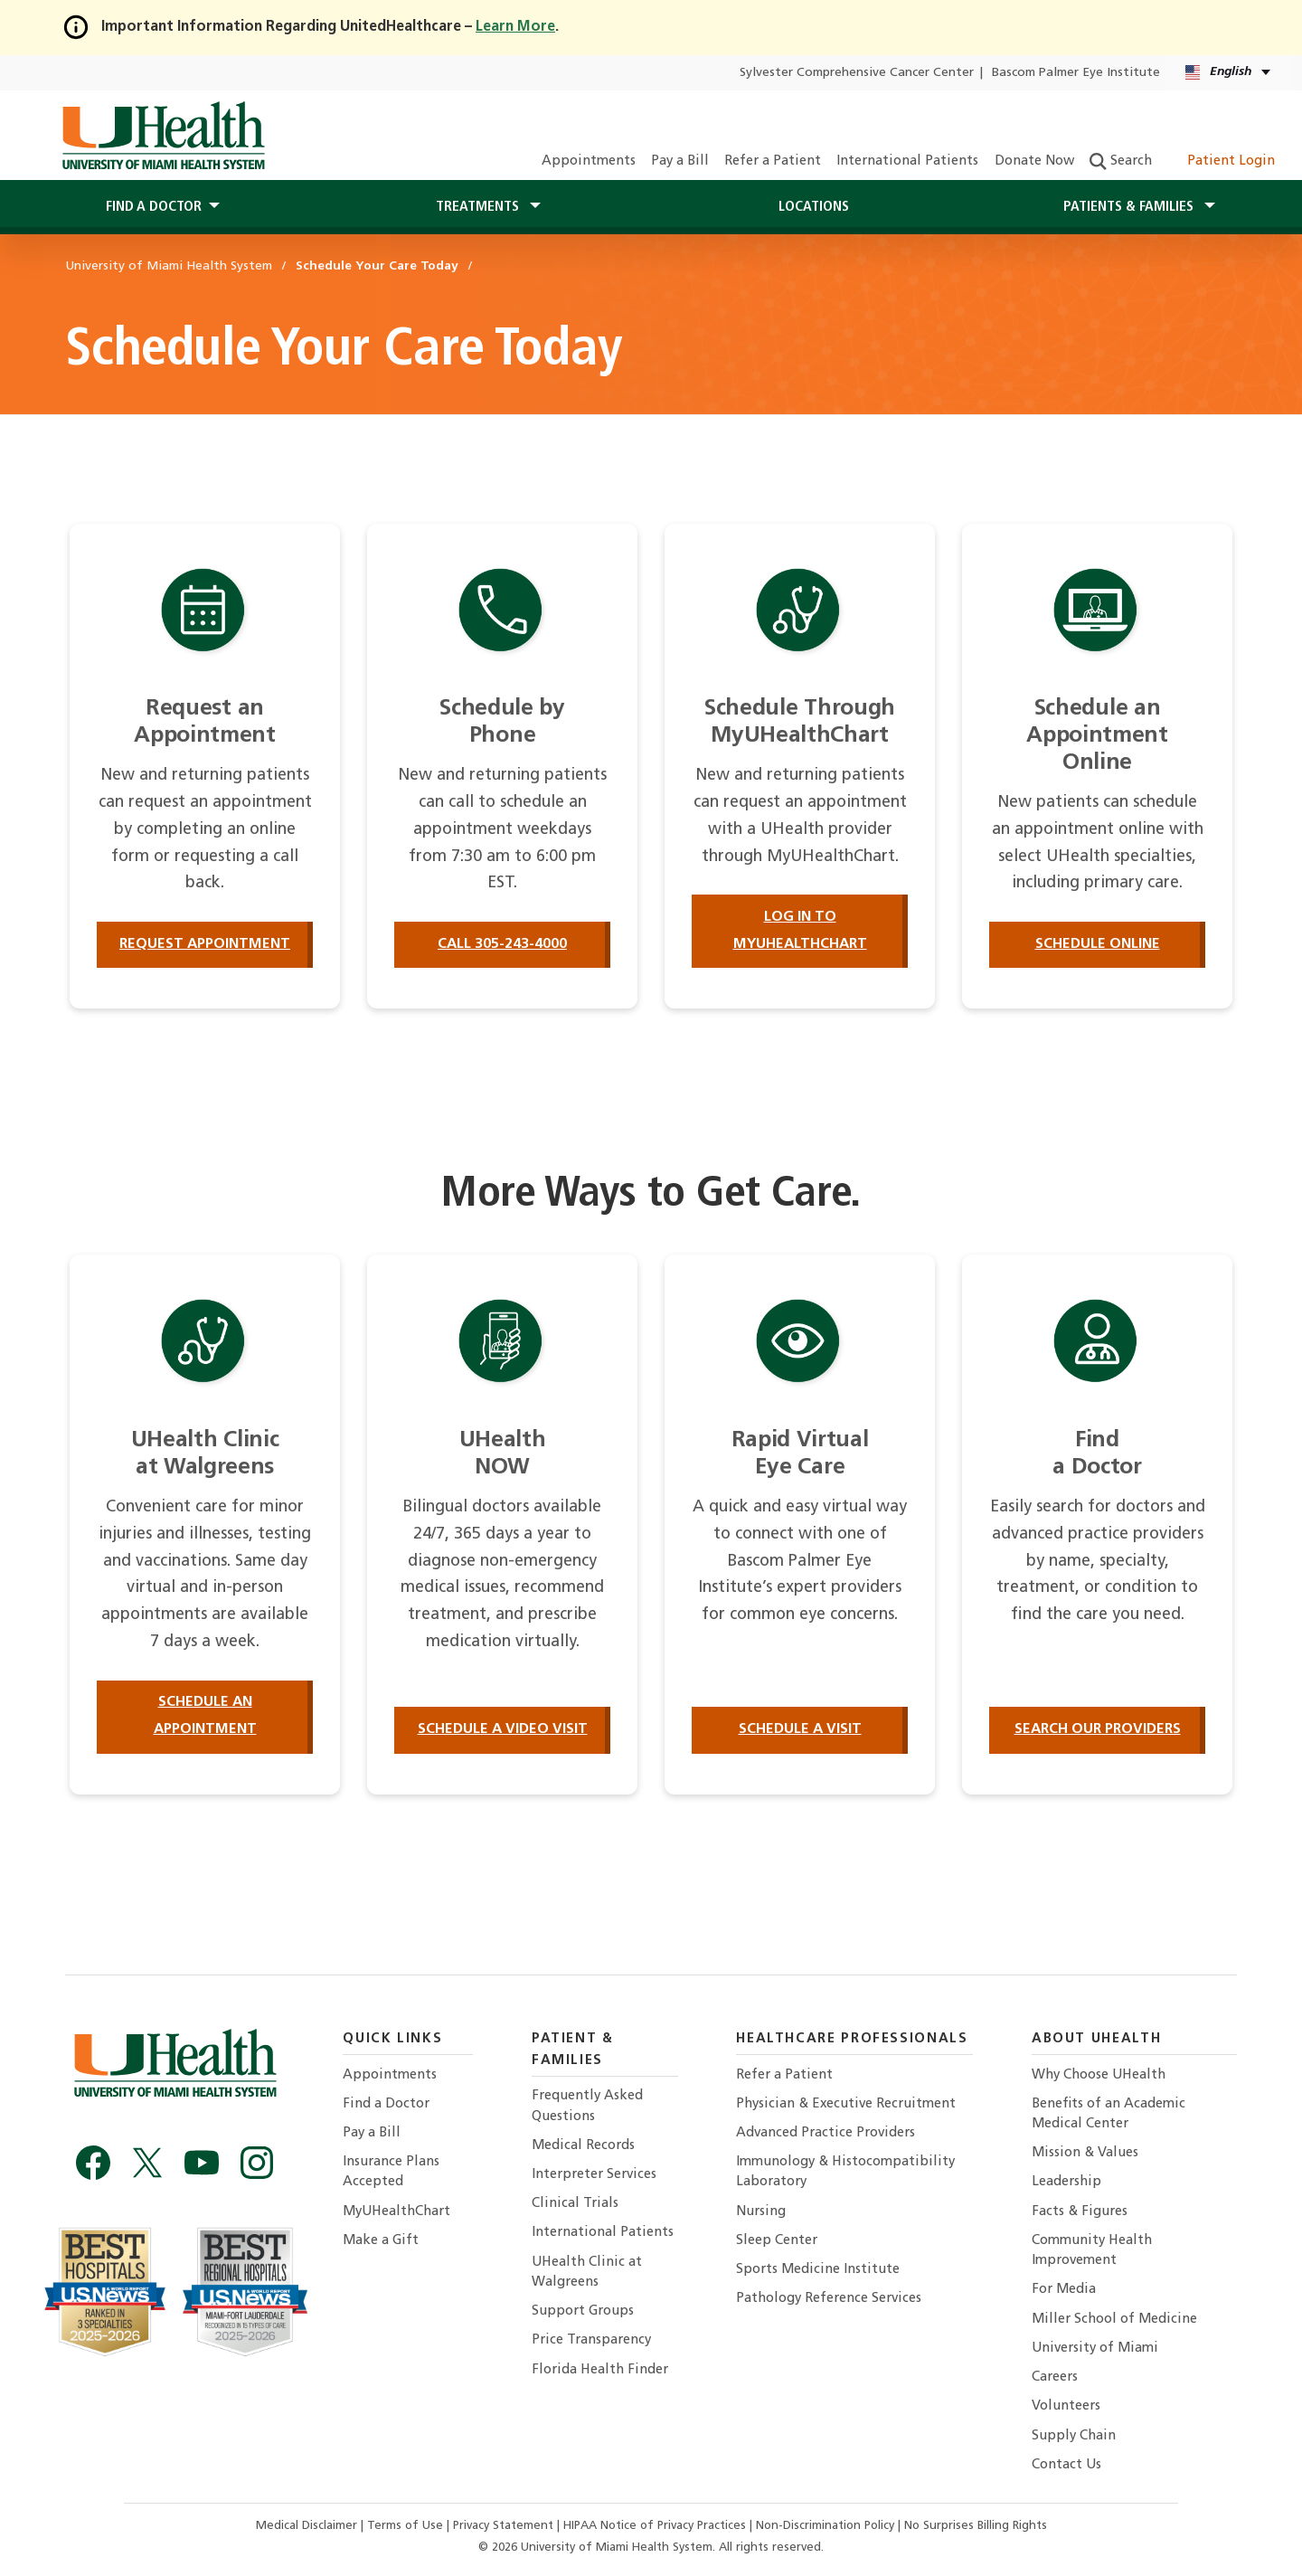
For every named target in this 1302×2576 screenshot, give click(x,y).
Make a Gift (381, 2241)
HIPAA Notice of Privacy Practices (654, 2526)
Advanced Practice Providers (825, 2133)
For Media (1064, 2290)
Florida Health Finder (600, 2370)
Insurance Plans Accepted (391, 2172)
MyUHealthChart (396, 2212)
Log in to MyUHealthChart (800, 931)
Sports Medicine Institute (818, 2270)
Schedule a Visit (800, 1729)
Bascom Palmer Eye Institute (1076, 73)
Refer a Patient (772, 161)
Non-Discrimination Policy (825, 2526)
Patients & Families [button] (1130, 207)
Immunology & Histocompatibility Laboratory (845, 2172)
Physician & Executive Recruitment (846, 2104)
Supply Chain (1074, 2436)
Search (1121, 161)
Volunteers (1066, 2406)
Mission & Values (1085, 2153)
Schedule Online (1097, 944)
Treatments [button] (479, 207)
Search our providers (1097, 1729)
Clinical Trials (575, 2204)
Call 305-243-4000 (502, 944)
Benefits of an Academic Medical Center (1108, 2114)
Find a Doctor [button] (154, 207)
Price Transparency (591, 2340)
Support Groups (583, 2311)
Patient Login (1221, 161)
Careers (1055, 2377)
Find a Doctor (386, 2104)
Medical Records (583, 2146)
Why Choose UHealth (1098, 2075)
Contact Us (1066, 2465)
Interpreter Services (594, 2175)
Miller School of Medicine (1114, 2319)
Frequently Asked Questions (587, 2106)
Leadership (1066, 2182)
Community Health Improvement (1092, 2251)
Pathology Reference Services (828, 2299)
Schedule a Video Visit (503, 1729)
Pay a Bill (680, 161)
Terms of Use (407, 2526)
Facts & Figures (1079, 2212)
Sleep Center (776, 2241)
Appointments (589, 161)
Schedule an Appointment (205, 1716)
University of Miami (1095, 2348)
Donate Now (1034, 161)
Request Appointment (204, 944)
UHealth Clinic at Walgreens (587, 2272)
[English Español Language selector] (1229, 72)
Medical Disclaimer (308, 2526)
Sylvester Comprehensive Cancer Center (857, 73)
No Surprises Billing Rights (975, 2526)
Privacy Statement (505, 2526)
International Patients (907, 161)
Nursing (761, 2212)
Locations (813, 207)
